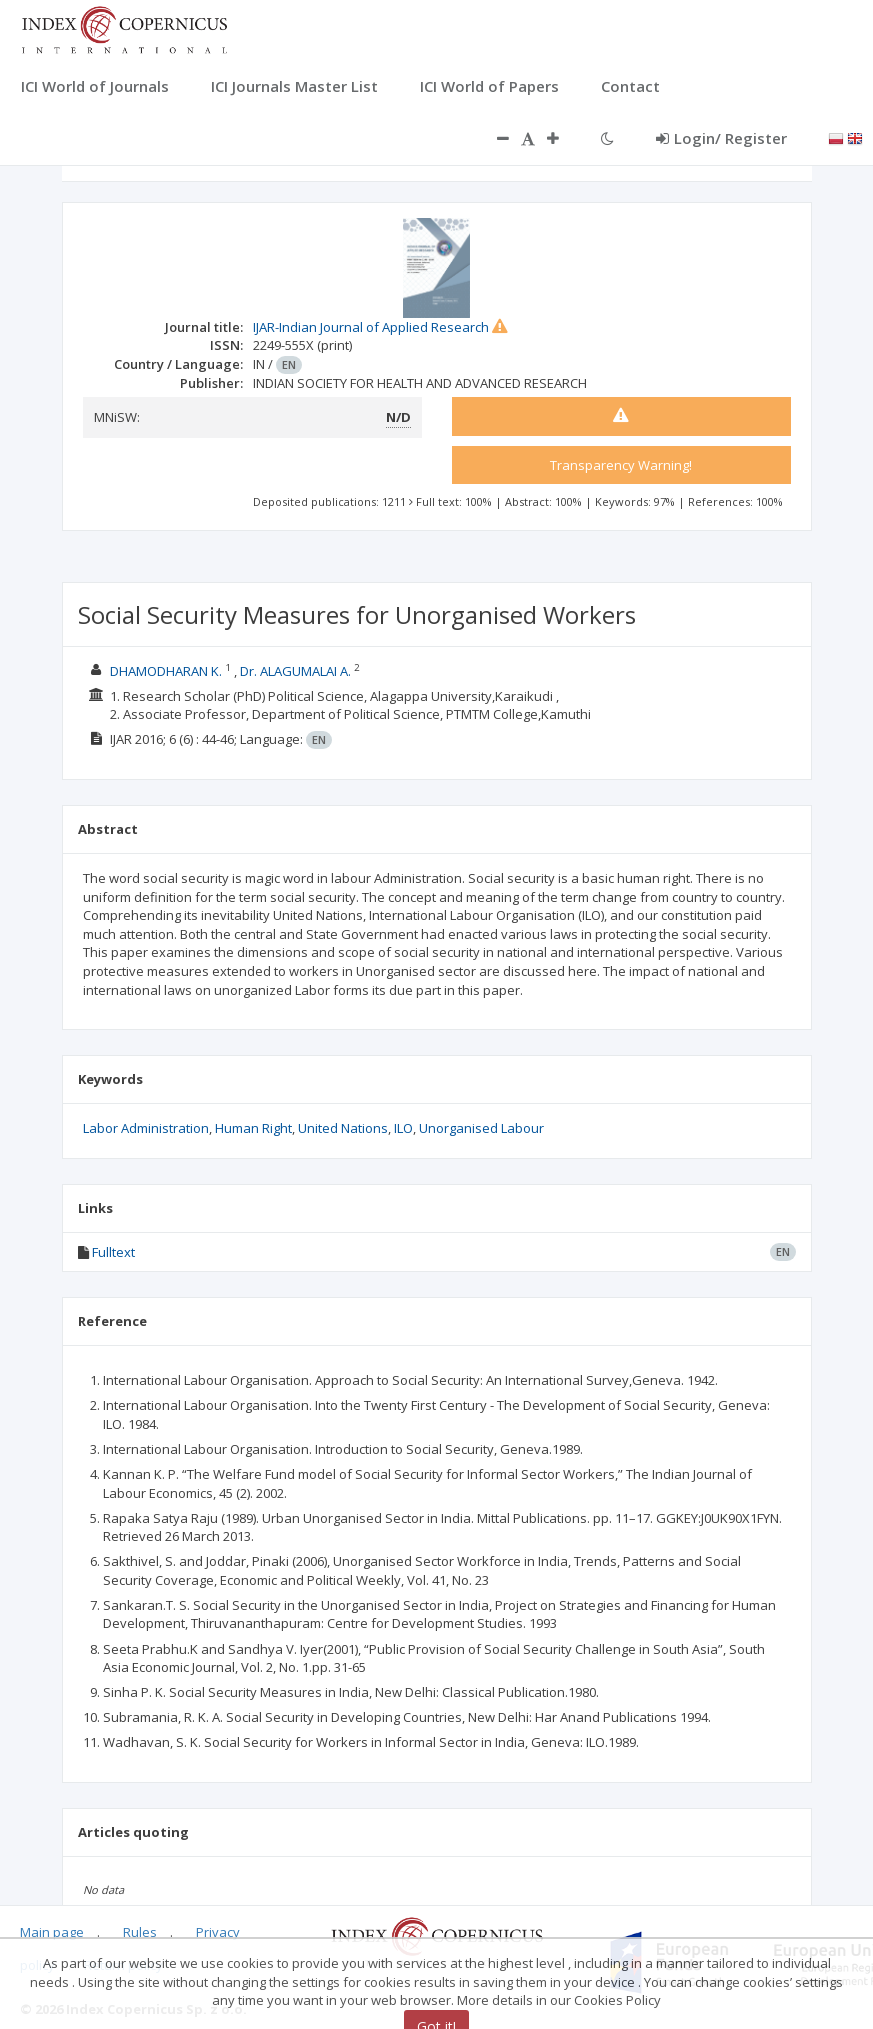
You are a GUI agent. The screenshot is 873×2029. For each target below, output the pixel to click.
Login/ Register (721, 138)
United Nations (343, 1128)
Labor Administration (146, 1128)
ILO (403, 1128)
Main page (52, 1932)
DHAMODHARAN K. (166, 671)
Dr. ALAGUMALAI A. (295, 671)
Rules (140, 1932)
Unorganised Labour (481, 1128)
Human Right (253, 1128)
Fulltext (113, 1252)
